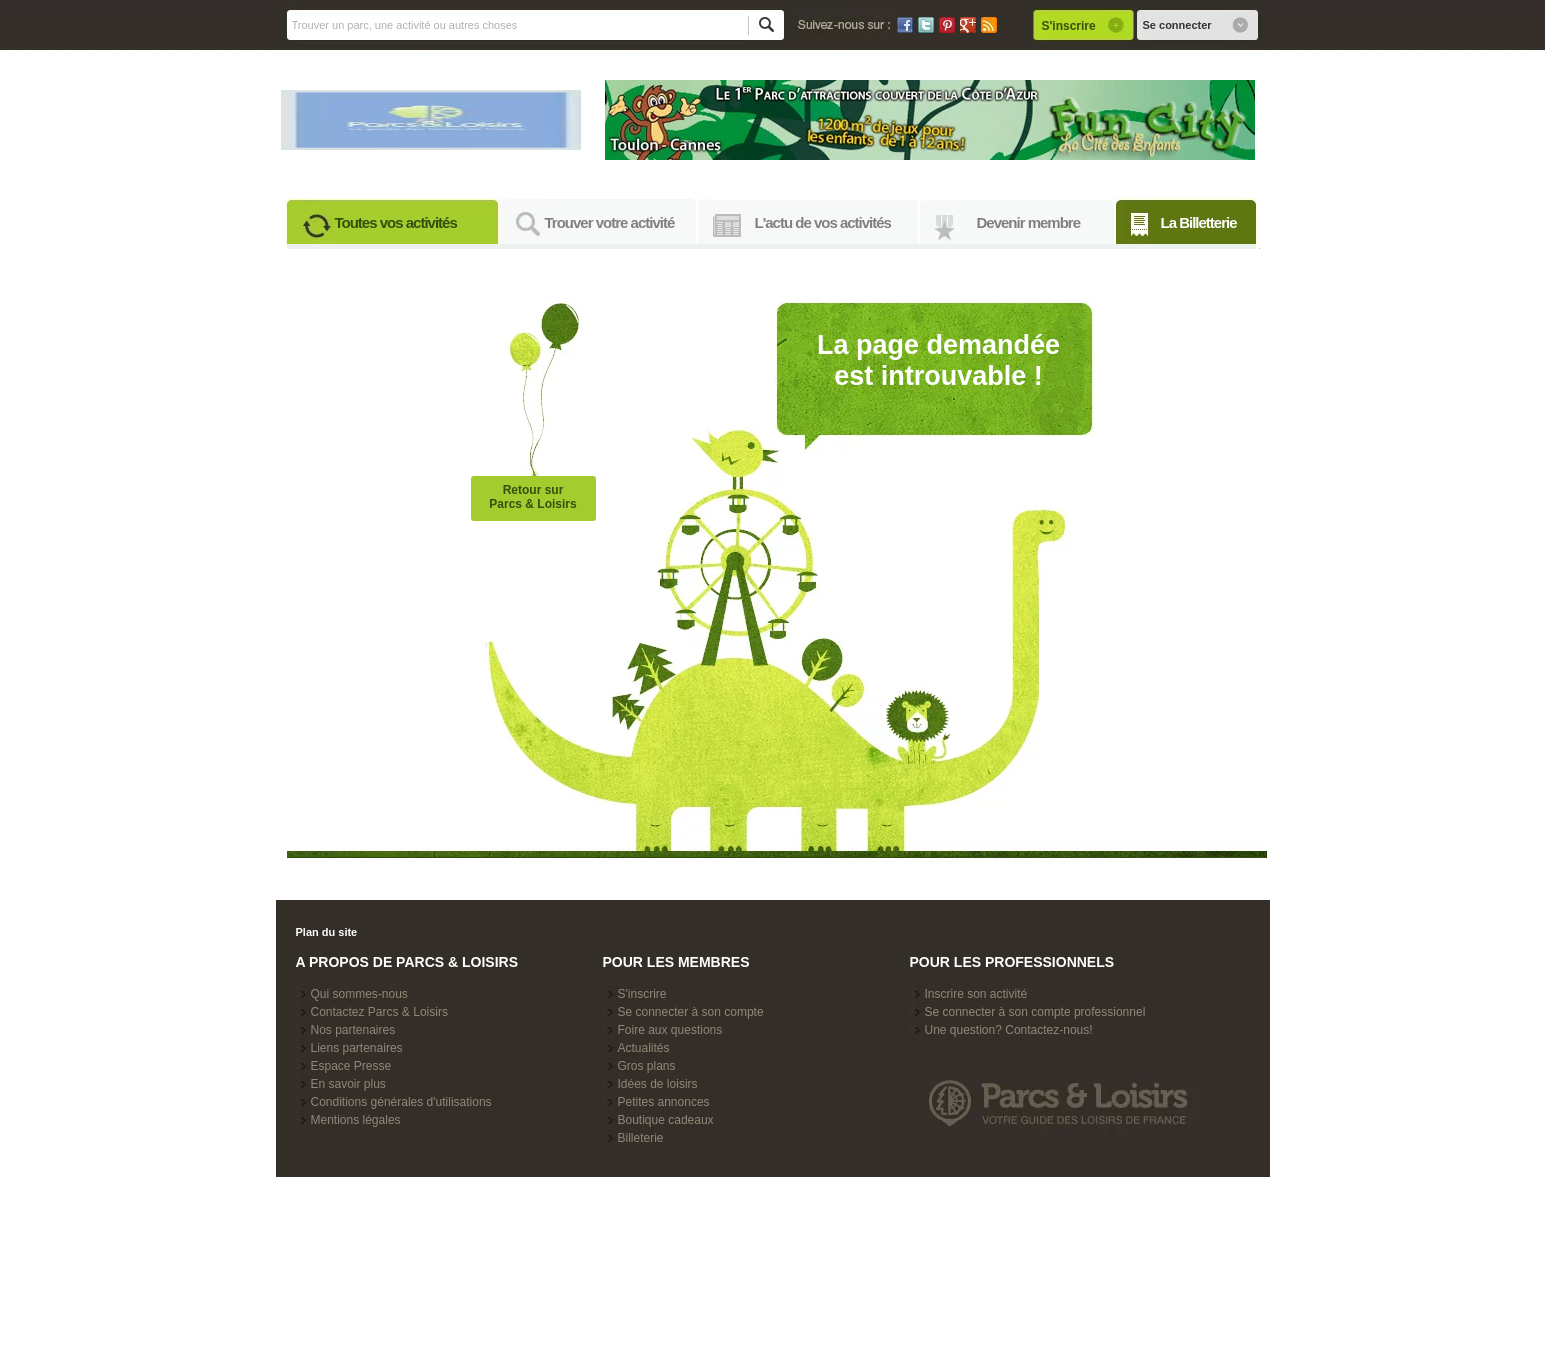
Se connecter (1177, 25)
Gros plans (647, 1066)
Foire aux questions (670, 1030)
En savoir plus (348, 1084)
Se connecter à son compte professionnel (1035, 1012)
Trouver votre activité (610, 222)
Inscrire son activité (976, 994)
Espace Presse (351, 1066)
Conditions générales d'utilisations (401, 1102)
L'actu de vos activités (823, 222)
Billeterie (641, 1138)
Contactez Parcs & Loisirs (379, 1012)
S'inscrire (642, 994)
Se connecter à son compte (691, 1012)
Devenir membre (1029, 222)
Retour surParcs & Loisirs (532, 497)
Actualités (644, 1048)
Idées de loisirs (658, 1084)
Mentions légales (356, 1120)
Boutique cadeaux (666, 1120)
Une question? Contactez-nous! (1009, 1030)
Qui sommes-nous (359, 994)
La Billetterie (1199, 222)
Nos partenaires (353, 1030)
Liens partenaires (357, 1048)
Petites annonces (664, 1102)
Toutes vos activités (396, 222)
